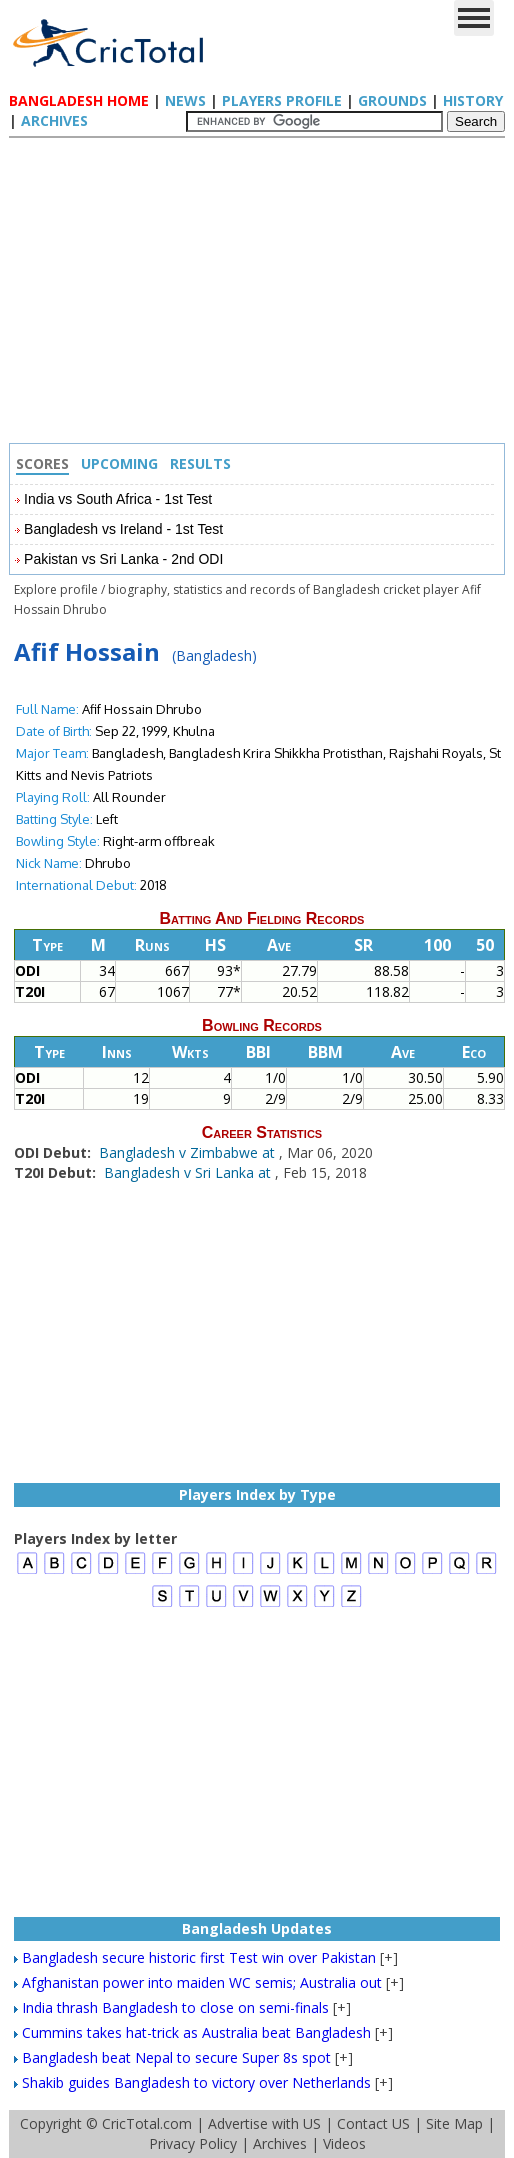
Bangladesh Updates (257, 1928)
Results (200, 463)
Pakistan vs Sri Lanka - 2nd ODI (123, 559)
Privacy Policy (193, 2143)
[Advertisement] (262, 293)
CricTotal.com (147, 2123)
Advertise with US (264, 2123)
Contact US (373, 2123)
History (473, 100)
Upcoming (119, 463)
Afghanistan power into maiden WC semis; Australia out (202, 1982)
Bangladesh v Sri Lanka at (189, 1172)
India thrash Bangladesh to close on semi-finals (175, 2007)
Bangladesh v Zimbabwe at (189, 1152)
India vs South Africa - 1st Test (118, 499)
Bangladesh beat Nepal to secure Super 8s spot (176, 2057)
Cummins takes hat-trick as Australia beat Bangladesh (196, 2032)
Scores (42, 463)
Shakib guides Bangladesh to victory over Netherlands (196, 2082)
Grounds (392, 100)
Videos (344, 2143)
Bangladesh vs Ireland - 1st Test (123, 529)
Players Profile (282, 100)
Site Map (454, 2123)
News (185, 100)
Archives (54, 120)
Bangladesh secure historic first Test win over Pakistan (199, 1957)
